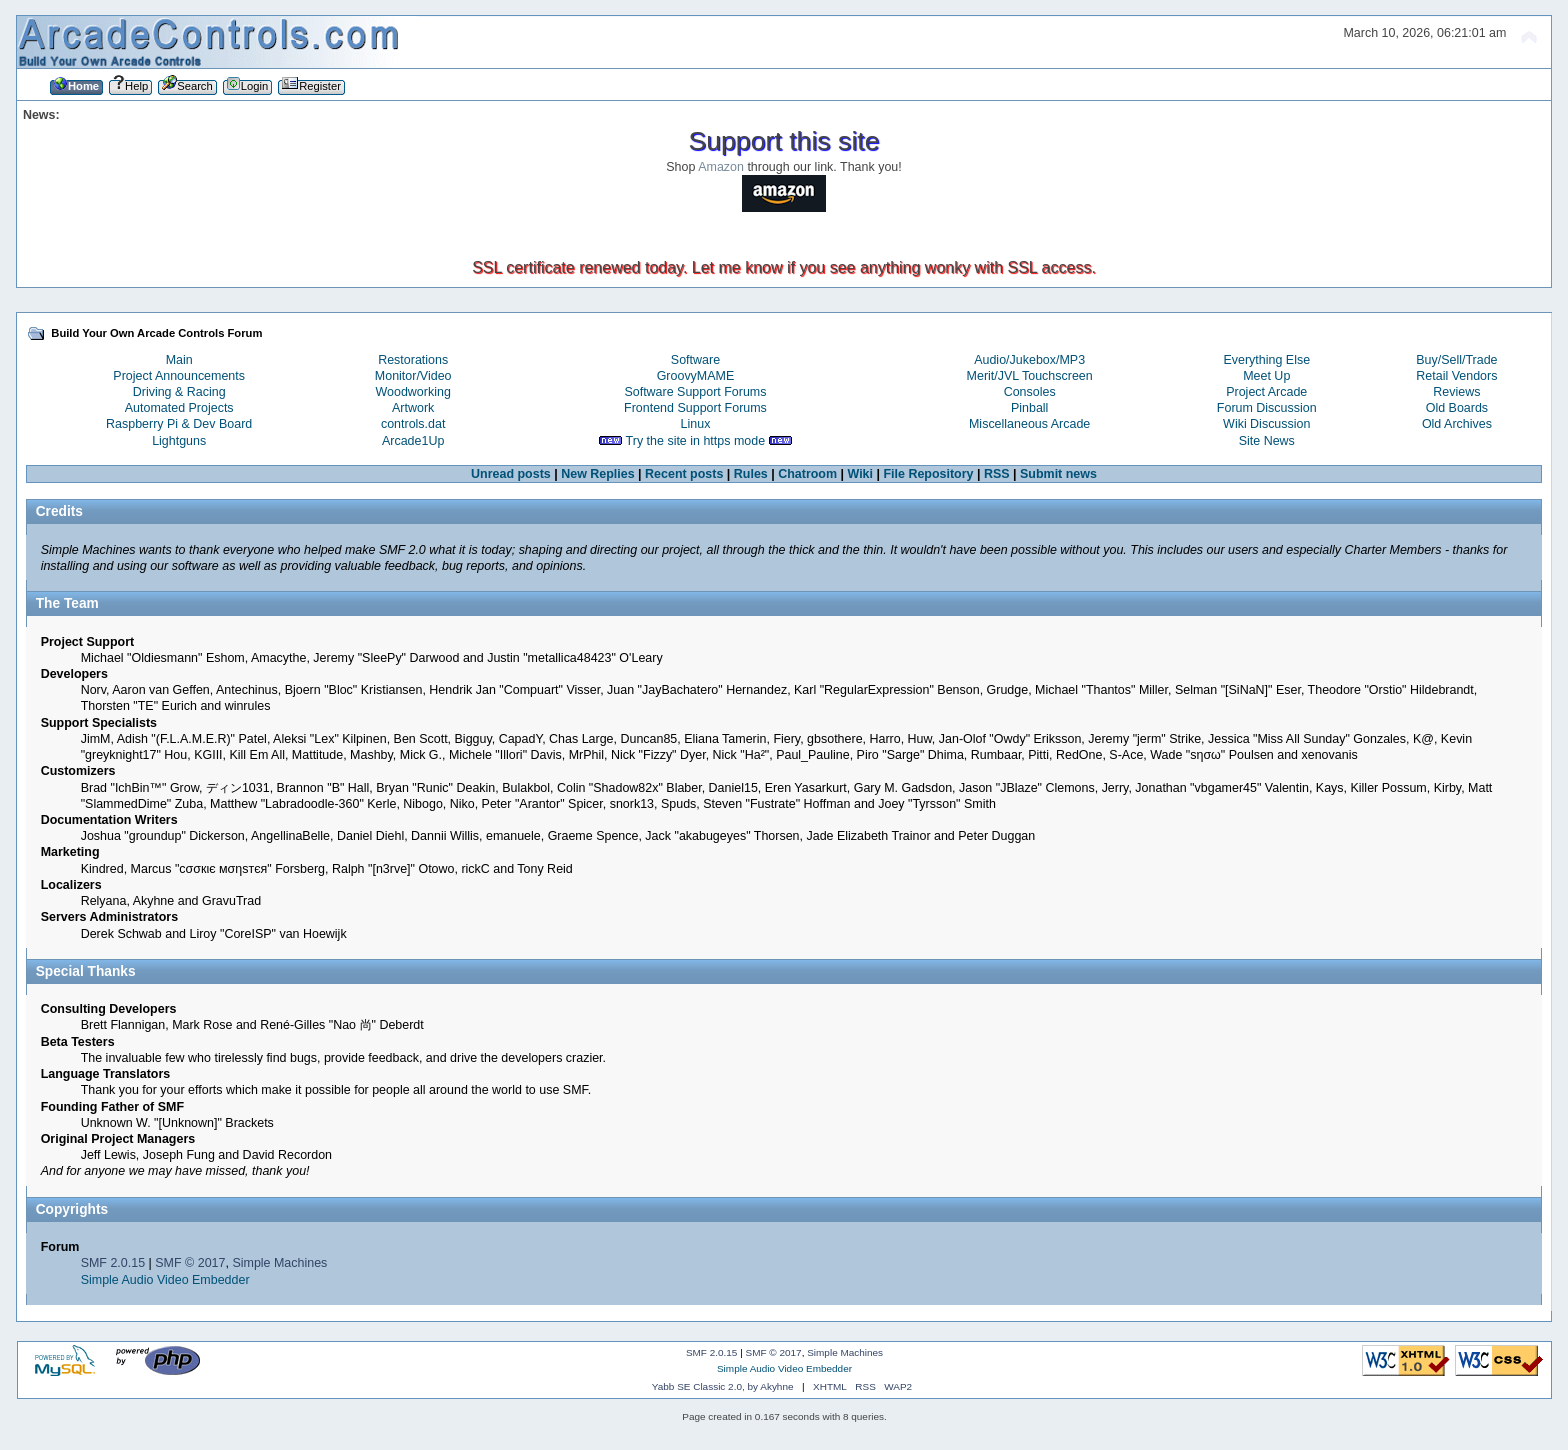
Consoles (1030, 392)
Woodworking (413, 392)
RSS (997, 474)
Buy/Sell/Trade (1456, 360)
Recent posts (684, 474)
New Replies (597, 474)
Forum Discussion (1267, 408)
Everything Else (1266, 360)
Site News (1267, 441)
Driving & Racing (179, 392)
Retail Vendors (1456, 376)
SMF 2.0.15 (113, 1263)
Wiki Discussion (1266, 424)
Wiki (861, 474)
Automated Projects (179, 408)
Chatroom (807, 474)
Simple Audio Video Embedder (165, 1280)
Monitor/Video (413, 376)
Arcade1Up (413, 441)
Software (695, 360)
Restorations (413, 360)
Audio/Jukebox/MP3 (1029, 360)
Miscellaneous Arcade (1029, 424)
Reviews (1456, 392)
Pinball (1029, 408)
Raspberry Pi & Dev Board (179, 424)
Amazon (721, 167)
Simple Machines (279, 1263)
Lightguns (179, 441)
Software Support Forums (695, 392)
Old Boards (1457, 408)
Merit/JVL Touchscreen (1030, 376)
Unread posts (511, 474)
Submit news (1058, 474)
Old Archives (1457, 424)
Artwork (413, 408)
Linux (696, 424)
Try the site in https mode (696, 441)
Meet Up (1266, 376)
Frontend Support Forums (695, 408)
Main (179, 360)
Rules (751, 474)
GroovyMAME (696, 376)
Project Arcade (1266, 392)
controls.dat (413, 424)
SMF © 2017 (190, 1263)
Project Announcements (179, 376)
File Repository (928, 474)
